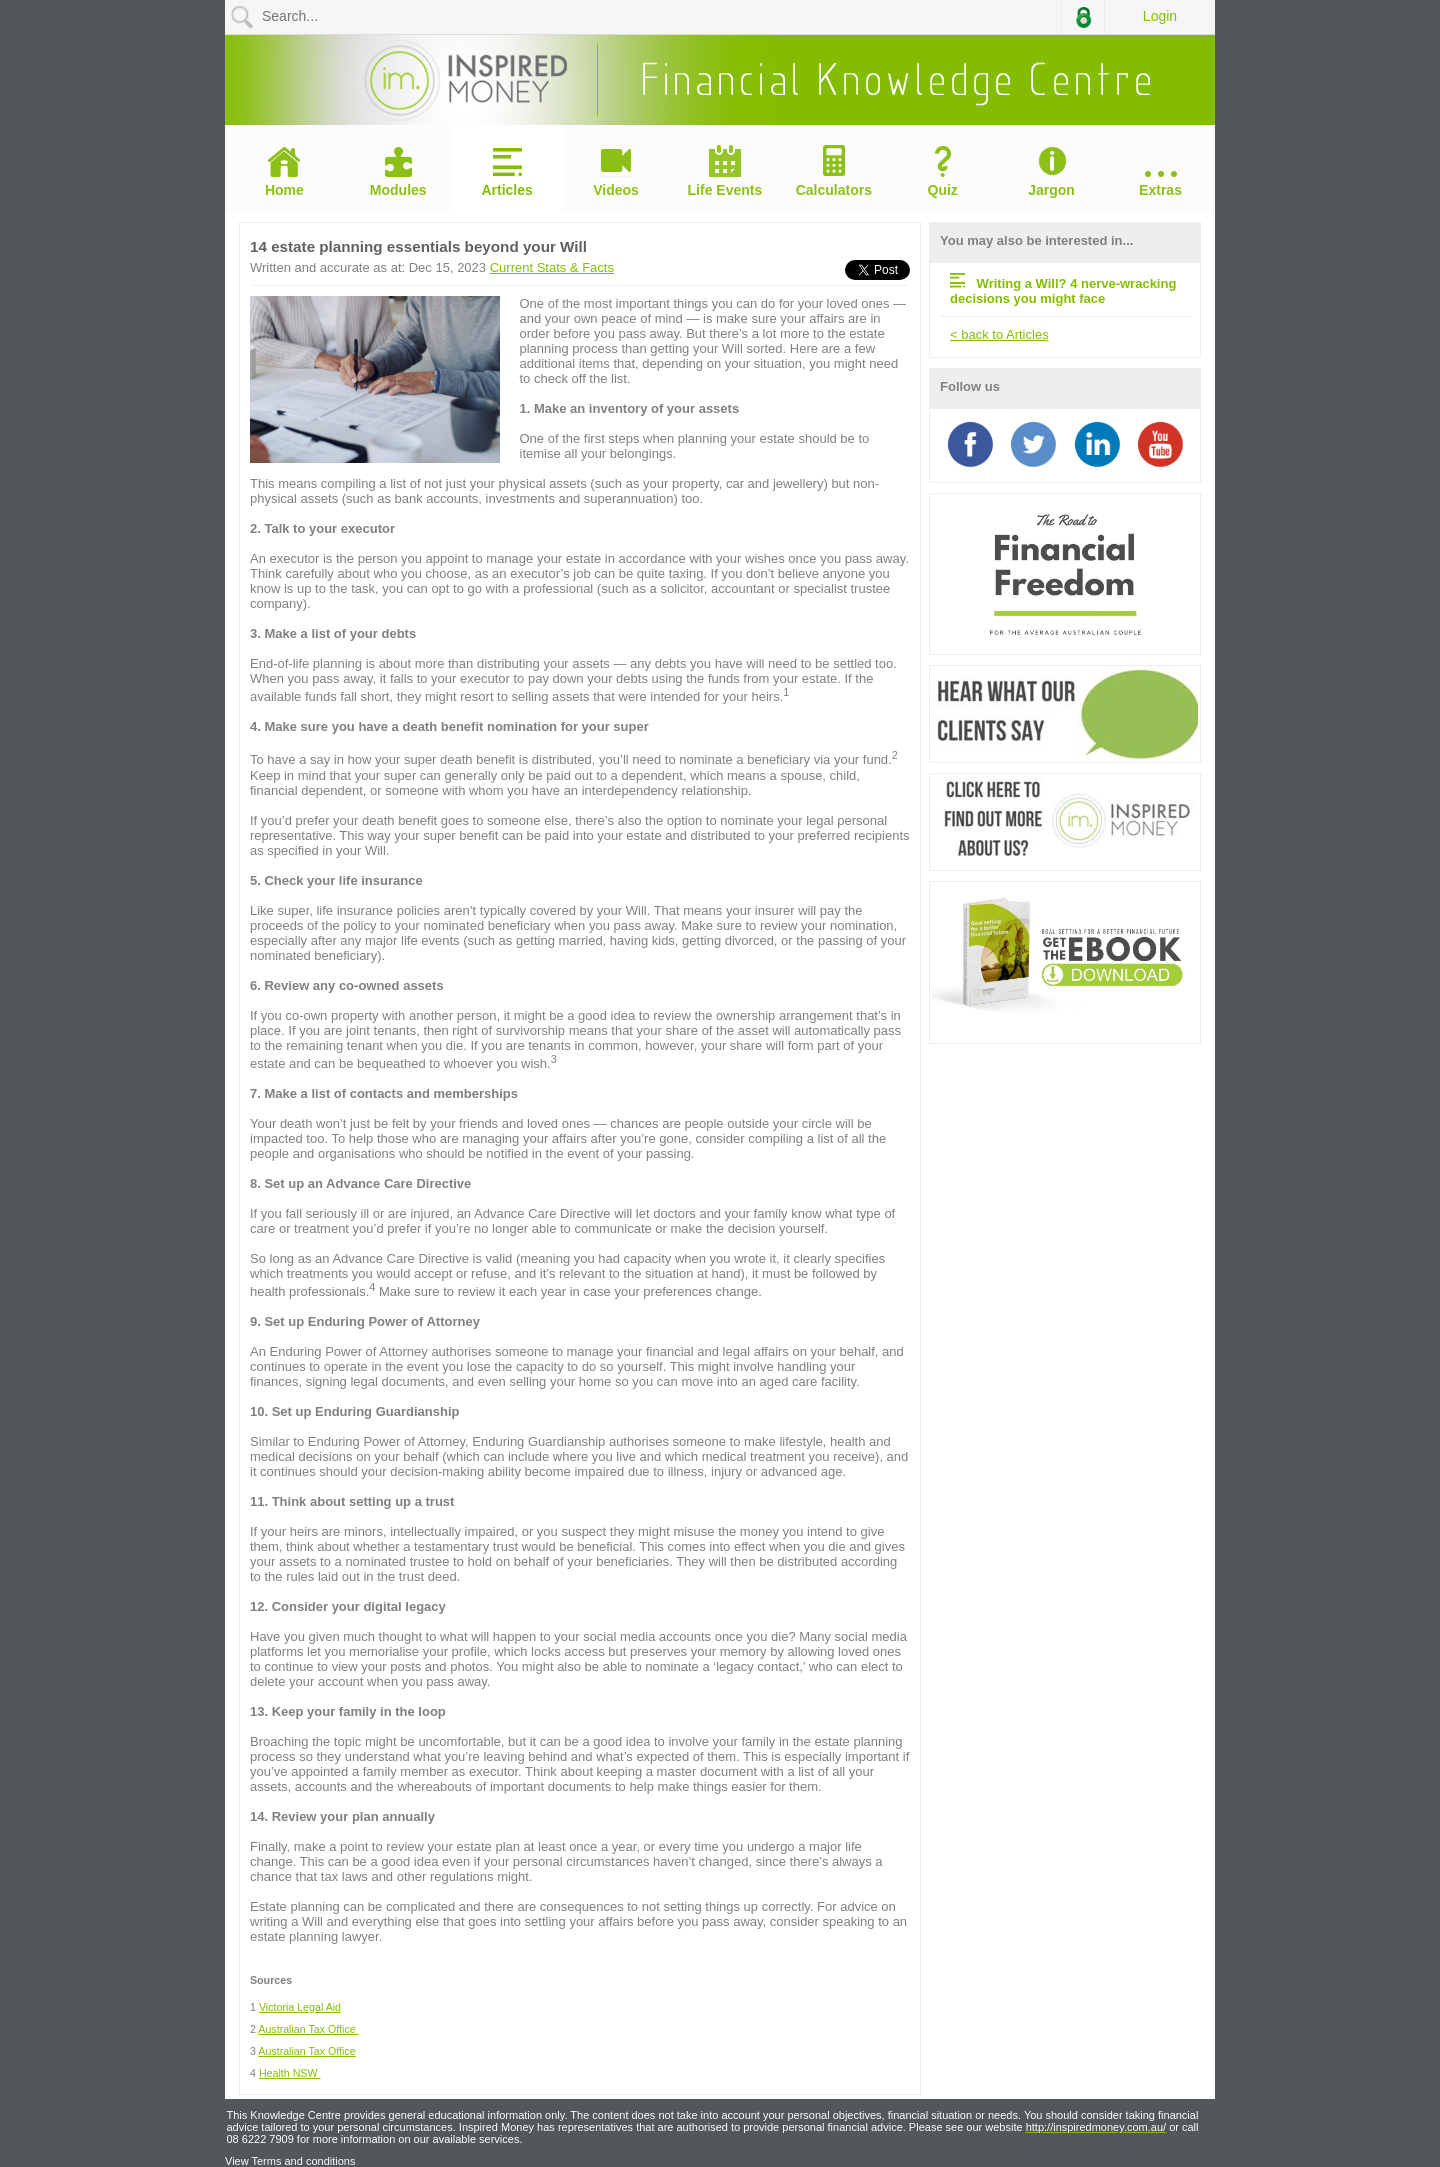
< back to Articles (999, 334)
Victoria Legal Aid (300, 2007)
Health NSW (290, 2073)
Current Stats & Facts (552, 267)
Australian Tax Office (308, 2029)
